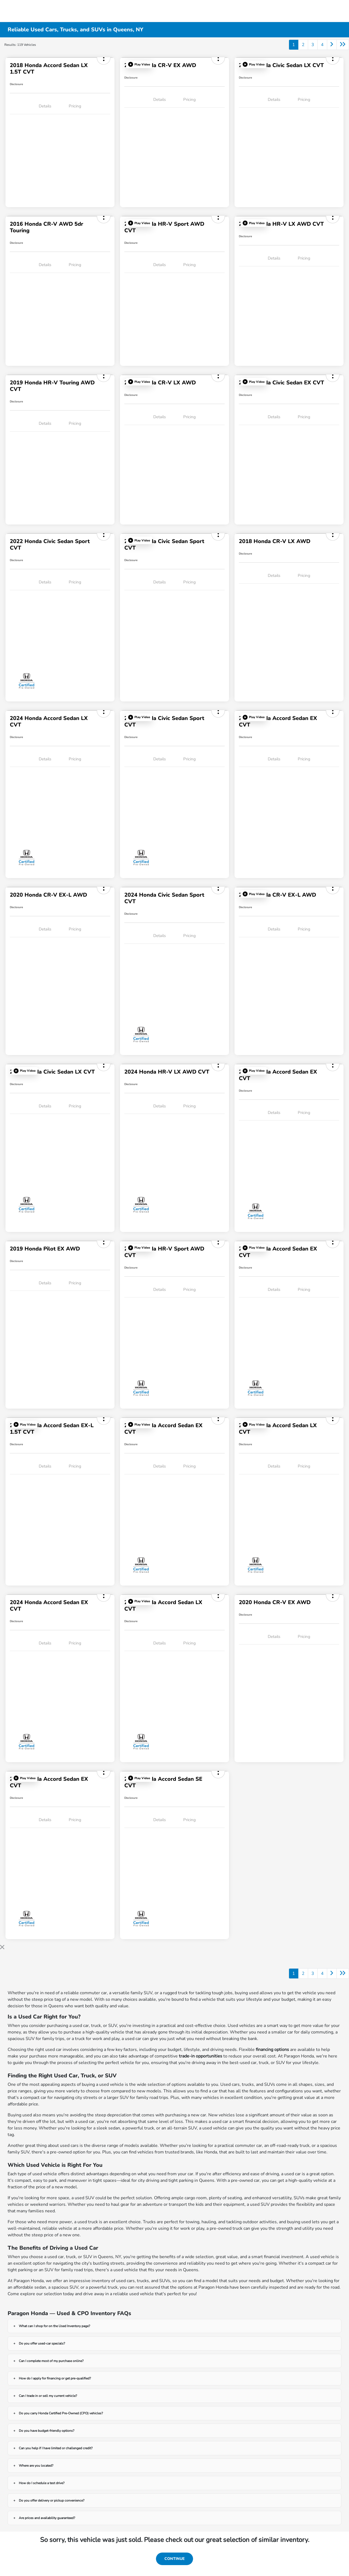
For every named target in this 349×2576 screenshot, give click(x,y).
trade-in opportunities (200, 2056)
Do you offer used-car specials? (42, 2343)
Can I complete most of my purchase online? (51, 2361)
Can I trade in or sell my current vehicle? (48, 2396)
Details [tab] (45, 106)
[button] (139, 64)
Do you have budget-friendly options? (46, 2431)
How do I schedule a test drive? (41, 2483)
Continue (174, 2558)
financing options (272, 2050)
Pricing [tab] (75, 106)
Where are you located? (36, 2465)
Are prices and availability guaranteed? (47, 2518)
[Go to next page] (332, 45)
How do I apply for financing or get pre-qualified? (55, 2378)
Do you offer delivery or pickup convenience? (51, 2500)
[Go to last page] (342, 45)
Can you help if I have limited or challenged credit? (55, 2448)
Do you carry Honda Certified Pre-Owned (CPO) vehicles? (61, 2413)
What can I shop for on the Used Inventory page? (54, 2326)
